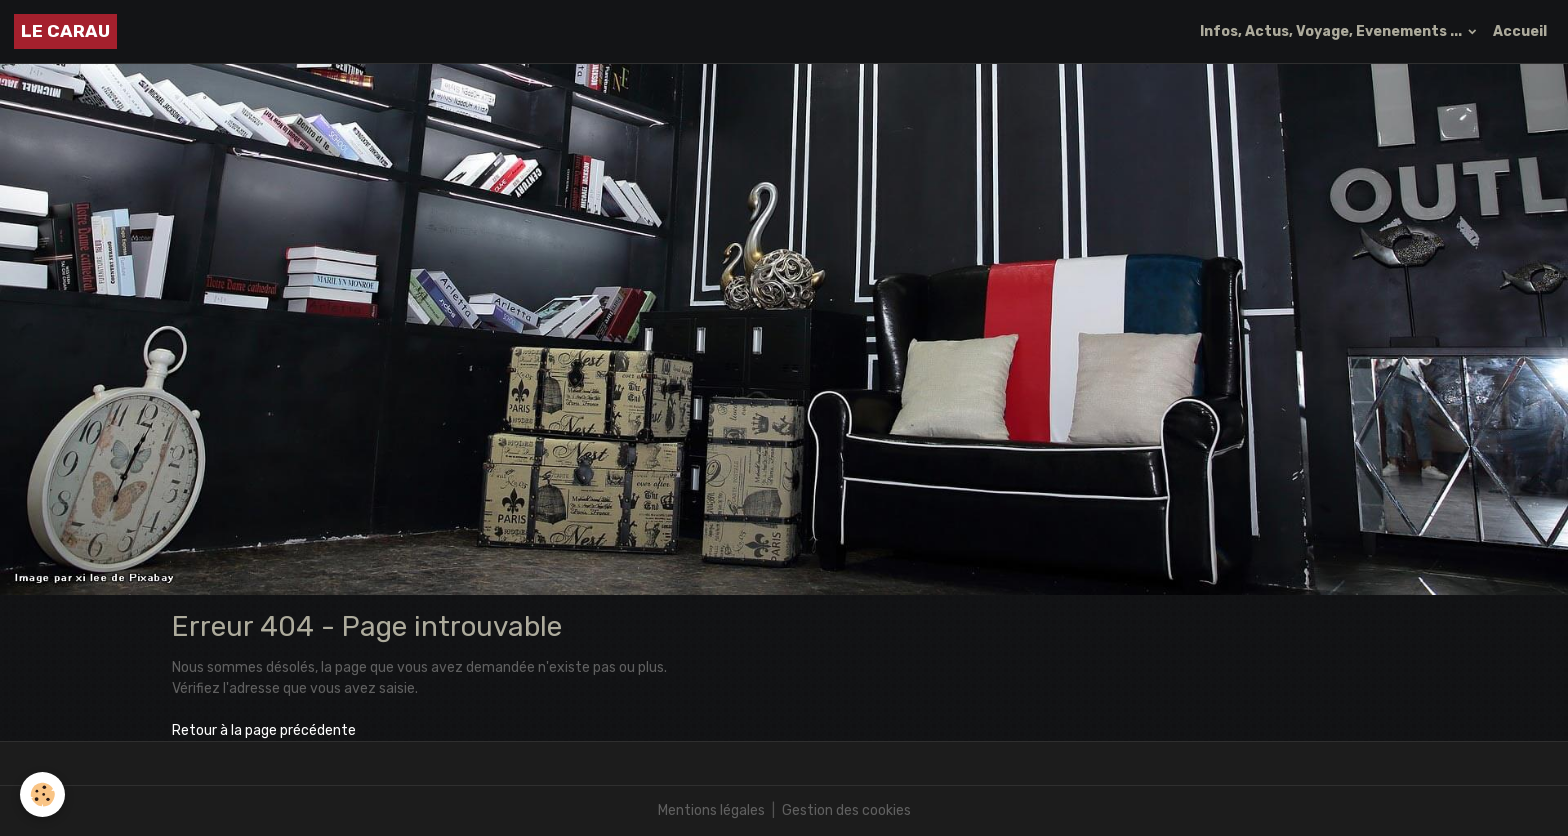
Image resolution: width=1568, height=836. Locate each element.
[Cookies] (42, 794)
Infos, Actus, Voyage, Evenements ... (1332, 31)
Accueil (1520, 31)
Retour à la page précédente (264, 730)
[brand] (65, 31)
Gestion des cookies (846, 810)
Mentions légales (711, 810)
